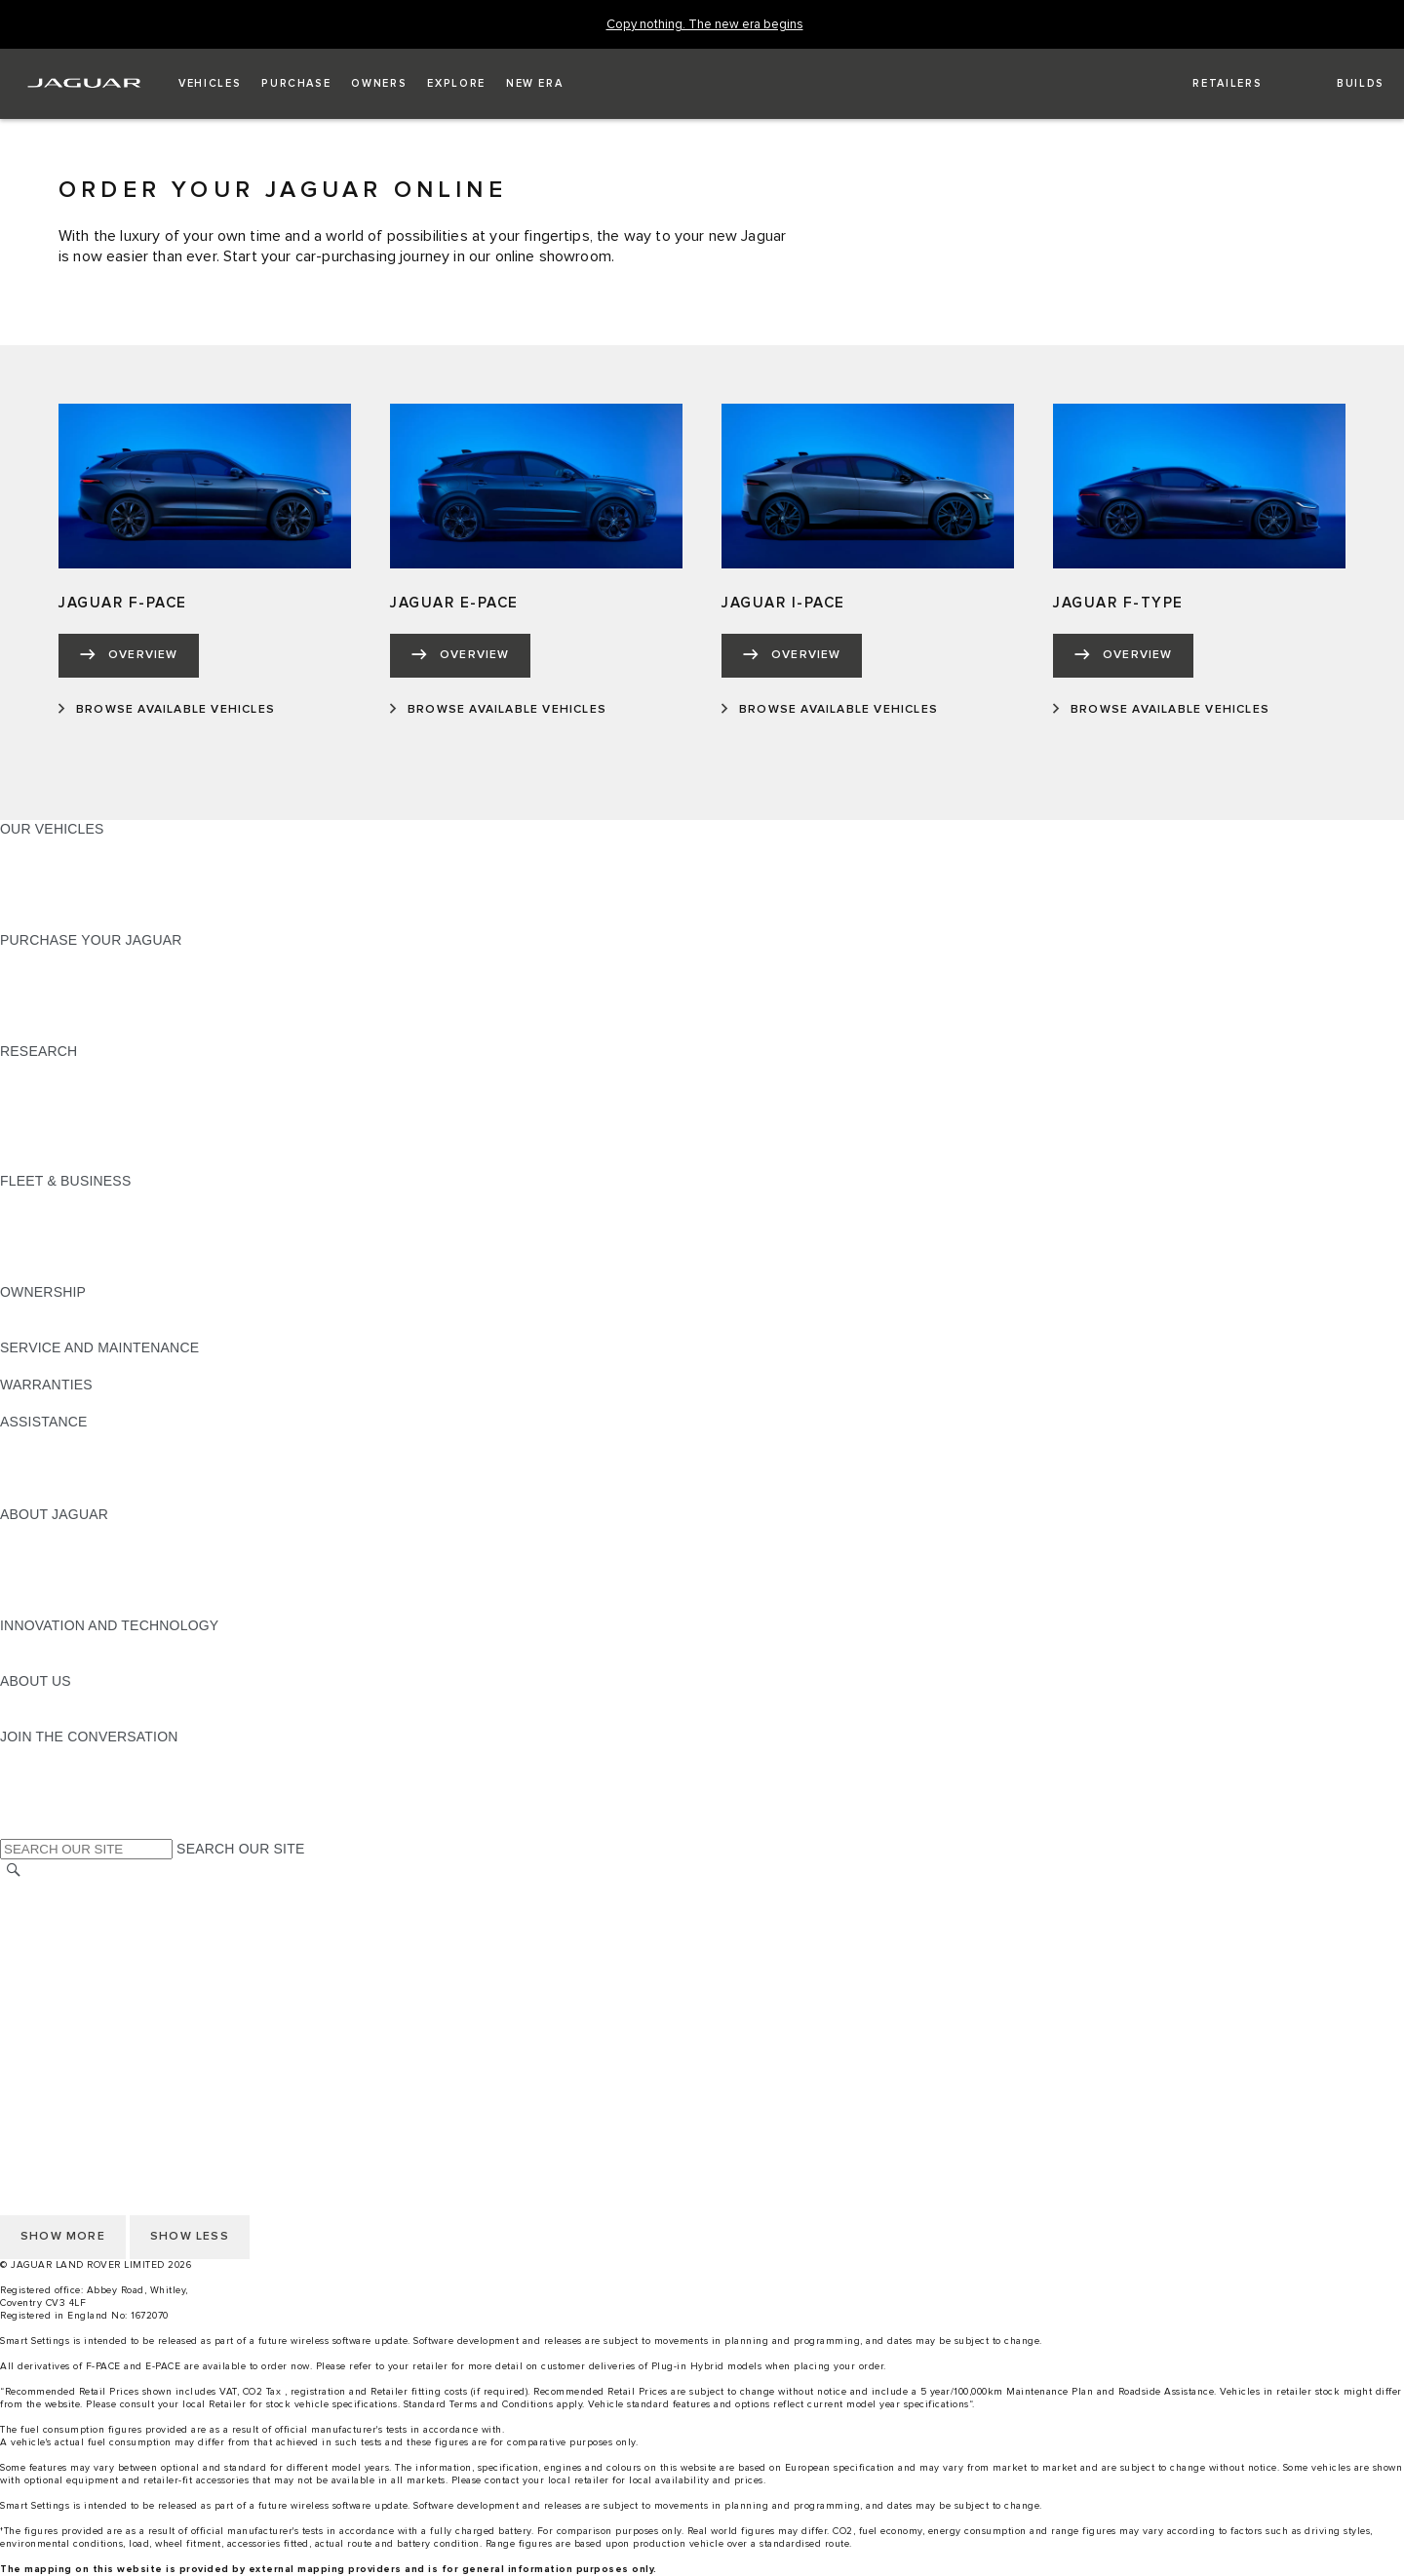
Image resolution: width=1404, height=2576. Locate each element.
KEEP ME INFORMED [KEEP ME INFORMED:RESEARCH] (70, 1088)
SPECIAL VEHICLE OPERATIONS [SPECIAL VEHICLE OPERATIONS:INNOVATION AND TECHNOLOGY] (108, 1662)
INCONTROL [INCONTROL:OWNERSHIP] (41, 1329)
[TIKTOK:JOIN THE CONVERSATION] (32, 1773)
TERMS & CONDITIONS (77, 1927)
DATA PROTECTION (65, 1964)
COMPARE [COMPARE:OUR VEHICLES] (34, 884)
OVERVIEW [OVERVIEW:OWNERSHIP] (37, 1310)
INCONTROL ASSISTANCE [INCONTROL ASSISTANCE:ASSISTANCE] (86, 1477)
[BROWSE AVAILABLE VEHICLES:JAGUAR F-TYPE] (1161, 710)
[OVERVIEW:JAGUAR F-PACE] (128, 656)
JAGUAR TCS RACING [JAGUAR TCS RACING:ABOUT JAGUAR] (73, 1570)
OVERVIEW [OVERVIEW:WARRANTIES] (37, 1403)
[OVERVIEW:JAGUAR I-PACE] (792, 656)
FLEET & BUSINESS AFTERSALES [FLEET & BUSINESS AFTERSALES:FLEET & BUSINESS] (112, 1255)
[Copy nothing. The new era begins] (704, 25)
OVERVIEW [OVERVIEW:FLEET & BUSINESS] (37, 1199)
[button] (210, 84)
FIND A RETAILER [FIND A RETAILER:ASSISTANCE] (58, 1458)
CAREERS (33, 1909)
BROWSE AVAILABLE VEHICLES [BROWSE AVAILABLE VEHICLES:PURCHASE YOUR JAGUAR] (106, 1032)
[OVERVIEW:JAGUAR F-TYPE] (1123, 656)
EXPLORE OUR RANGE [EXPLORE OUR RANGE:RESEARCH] (77, 1106)
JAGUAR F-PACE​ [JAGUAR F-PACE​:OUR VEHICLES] (55, 847)
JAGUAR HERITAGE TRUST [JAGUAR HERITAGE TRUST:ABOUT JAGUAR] (90, 1607)
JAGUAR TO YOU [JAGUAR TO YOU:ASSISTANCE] (56, 1495)
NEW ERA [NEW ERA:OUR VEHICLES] (32, 921)
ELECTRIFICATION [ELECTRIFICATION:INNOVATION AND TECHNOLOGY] (61, 1644)
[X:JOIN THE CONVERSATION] (13, 1829)
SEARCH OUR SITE (240, 1848)
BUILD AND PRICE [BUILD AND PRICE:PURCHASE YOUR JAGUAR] (60, 1014)
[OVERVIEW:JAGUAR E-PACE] (460, 656)
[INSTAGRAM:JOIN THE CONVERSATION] (49, 1755)
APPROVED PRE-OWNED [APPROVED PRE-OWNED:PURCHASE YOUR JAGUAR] (84, 977)
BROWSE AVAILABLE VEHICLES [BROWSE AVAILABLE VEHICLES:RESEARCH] (106, 1143)
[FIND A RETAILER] (1210, 83)
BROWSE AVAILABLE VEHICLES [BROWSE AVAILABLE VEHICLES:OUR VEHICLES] (106, 903)
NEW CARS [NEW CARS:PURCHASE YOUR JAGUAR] (37, 958)
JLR (12, 1699)
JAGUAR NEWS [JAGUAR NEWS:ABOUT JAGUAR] (51, 1551)
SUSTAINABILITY (56, 1718)
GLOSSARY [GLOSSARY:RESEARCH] (38, 1125)
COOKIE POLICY (54, 2020)
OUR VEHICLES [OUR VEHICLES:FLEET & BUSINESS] (52, 1218)
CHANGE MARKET (61, 1890)
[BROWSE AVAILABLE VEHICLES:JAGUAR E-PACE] (498, 710)
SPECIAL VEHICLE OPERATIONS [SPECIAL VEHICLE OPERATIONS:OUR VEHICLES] (108, 866)
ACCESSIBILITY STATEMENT (95, 2002)
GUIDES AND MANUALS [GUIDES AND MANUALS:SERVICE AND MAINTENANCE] (79, 1366)
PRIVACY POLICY (57, 2039)
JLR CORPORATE (58, 1983)
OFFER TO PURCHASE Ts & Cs (102, 1946)
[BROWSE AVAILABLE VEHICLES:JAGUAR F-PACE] (166, 710)
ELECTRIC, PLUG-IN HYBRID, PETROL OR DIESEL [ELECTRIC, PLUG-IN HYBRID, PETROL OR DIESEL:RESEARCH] (166, 1162)
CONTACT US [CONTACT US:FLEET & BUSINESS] (45, 1273)
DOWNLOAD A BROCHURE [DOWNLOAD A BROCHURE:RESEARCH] (88, 1069)
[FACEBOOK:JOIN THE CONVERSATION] (46, 1810)
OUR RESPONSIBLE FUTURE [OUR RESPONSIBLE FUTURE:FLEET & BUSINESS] (97, 1236)
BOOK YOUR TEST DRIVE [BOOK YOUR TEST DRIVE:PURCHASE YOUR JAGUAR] (85, 995)
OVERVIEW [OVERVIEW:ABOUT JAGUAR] (37, 1533)
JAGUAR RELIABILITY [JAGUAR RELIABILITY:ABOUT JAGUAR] (72, 1588)
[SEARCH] (13, 1870)
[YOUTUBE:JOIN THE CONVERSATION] (41, 1792)
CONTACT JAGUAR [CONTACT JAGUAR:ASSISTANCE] (63, 1440)
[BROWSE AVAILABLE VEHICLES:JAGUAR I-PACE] (830, 710)
